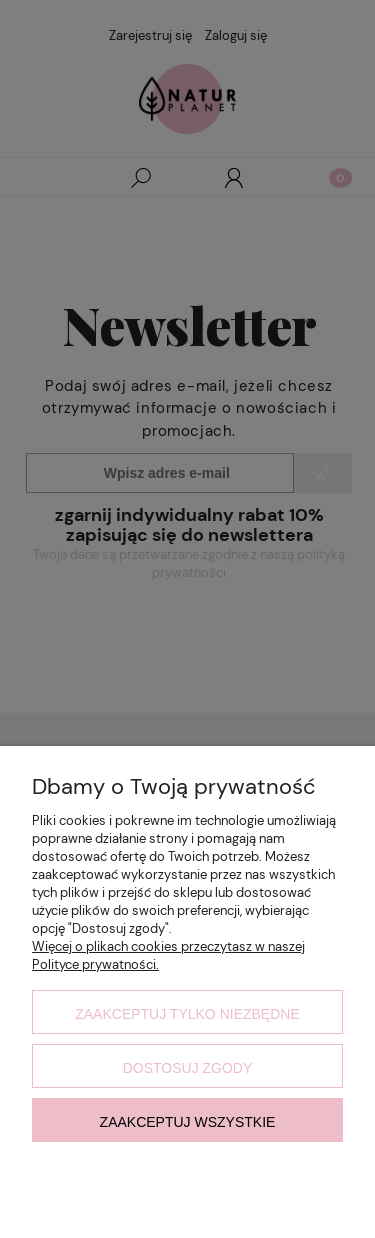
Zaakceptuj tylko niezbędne (187, 1014)
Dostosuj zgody (188, 1068)
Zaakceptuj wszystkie (188, 1122)
